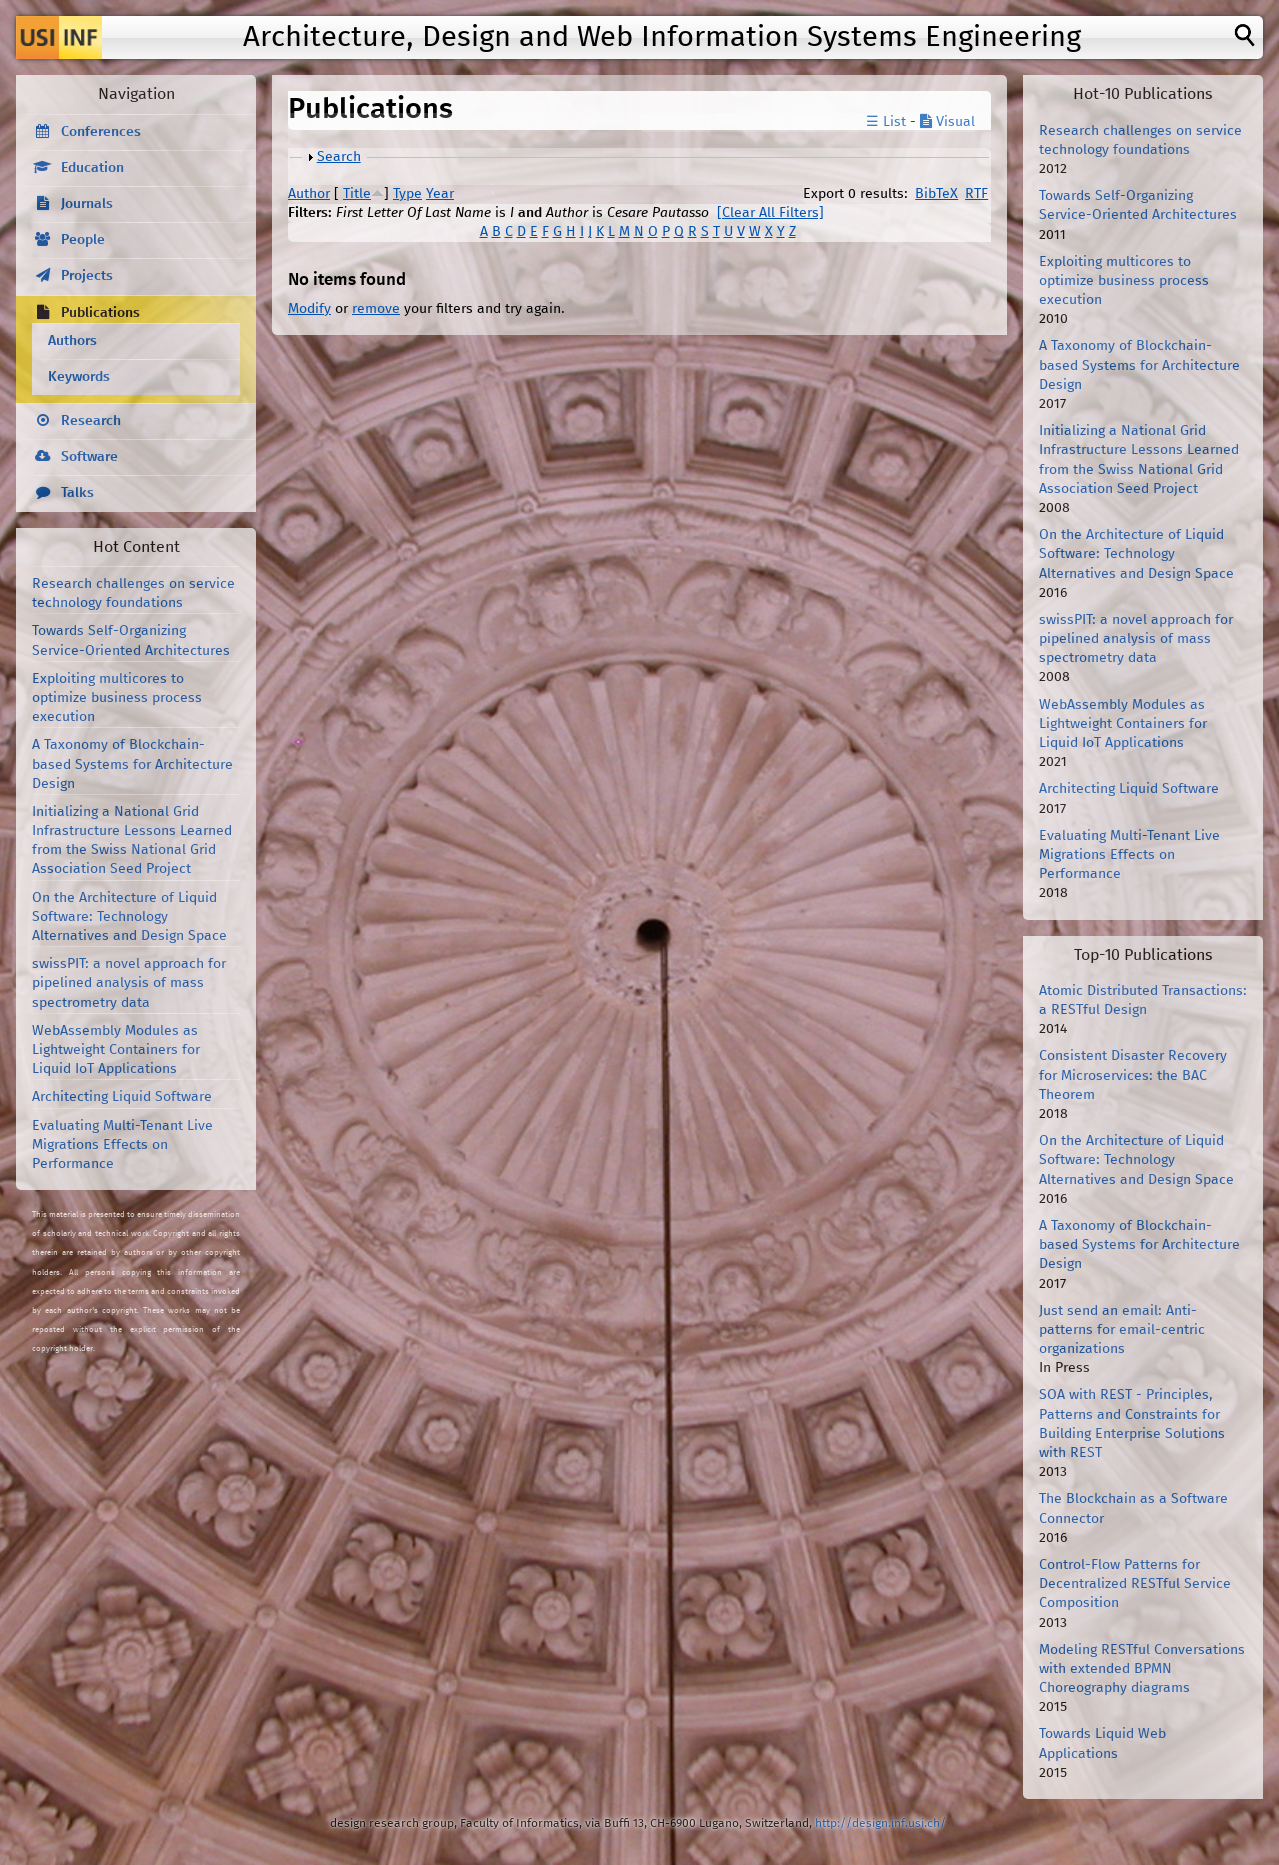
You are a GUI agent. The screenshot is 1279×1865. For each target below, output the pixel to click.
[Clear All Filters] (770, 213)
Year (440, 194)
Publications (100, 313)
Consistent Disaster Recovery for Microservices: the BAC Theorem (1133, 1075)
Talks (77, 493)
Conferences (101, 132)
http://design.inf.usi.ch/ (880, 1823)
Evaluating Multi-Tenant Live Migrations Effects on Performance (122, 1145)
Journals (87, 204)
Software (89, 457)
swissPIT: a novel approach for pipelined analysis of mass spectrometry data (129, 983)
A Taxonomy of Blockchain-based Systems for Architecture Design (132, 764)
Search (339, 157)
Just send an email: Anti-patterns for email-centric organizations (1122, 1330)
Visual (947, 122)
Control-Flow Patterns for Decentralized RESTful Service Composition (1135, 1584)
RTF (976, 194)
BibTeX (936, 194)
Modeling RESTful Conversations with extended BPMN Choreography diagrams (1142, 1669)
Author (309, 194)
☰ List (886, 122)
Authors (72, 341)
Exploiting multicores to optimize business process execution (117, 698)
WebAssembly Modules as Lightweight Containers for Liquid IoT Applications (116, 1050)
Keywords (79, 377)
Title (357, 194)
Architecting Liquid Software (122, 1097)
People (83, 240)
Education (92, 168)
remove (376, 309)
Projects (87, 276)
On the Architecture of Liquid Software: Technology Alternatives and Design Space (129, 917)
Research (91, 421)
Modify (309, 309)
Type (407, 194)
